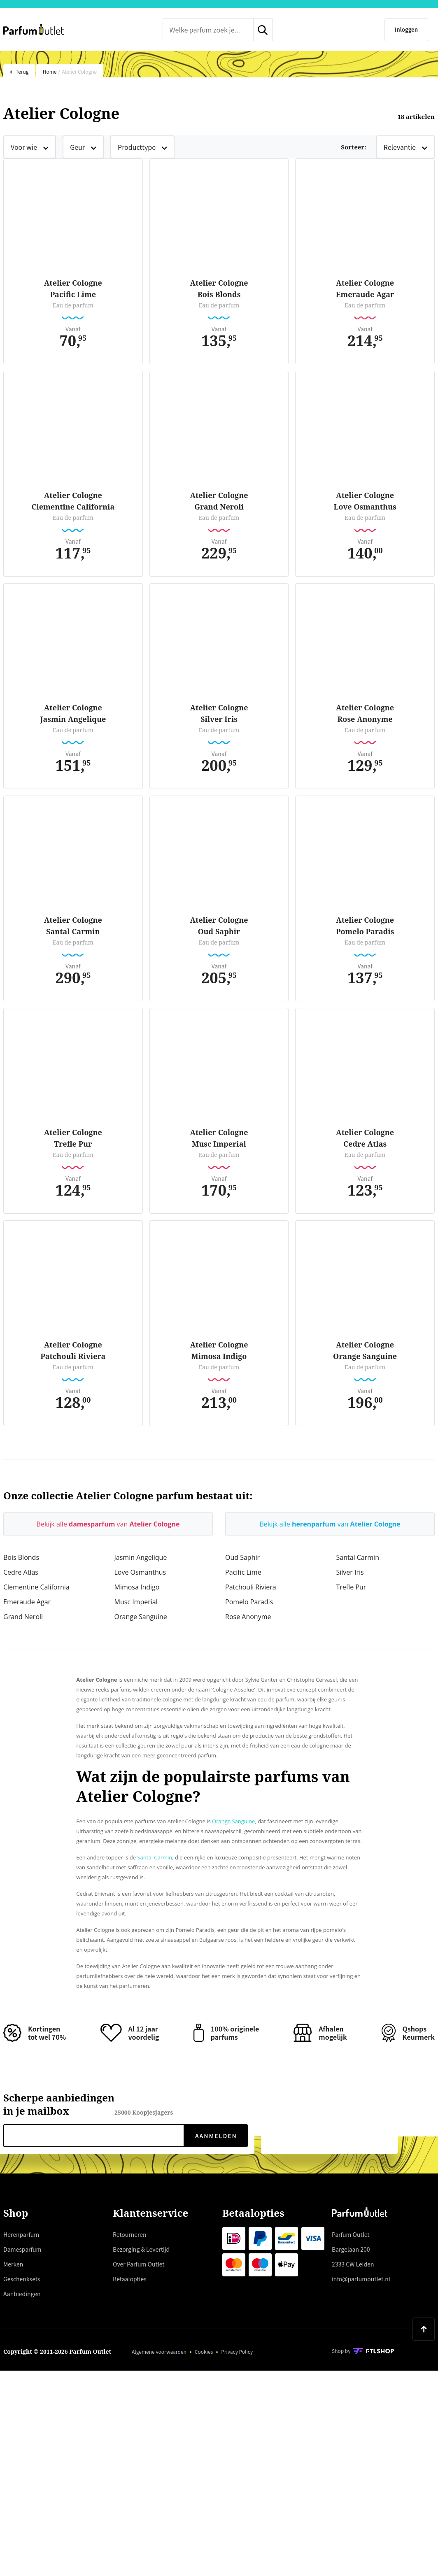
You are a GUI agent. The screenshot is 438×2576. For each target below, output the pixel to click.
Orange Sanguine (140, 1616)
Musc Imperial (136, 1601)
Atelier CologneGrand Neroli (219, 501)
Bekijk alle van (108, 1524)
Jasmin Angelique (140, 1557)
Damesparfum (22, 2249)
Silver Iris (350, 1572)
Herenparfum (21, 2234)
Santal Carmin (357, 1557)
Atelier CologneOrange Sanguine (365, 1350)
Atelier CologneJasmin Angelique (73, 713)
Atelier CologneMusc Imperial (219, 1138)
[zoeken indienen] (263, 29)
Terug (19, 71)
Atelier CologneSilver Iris (219, 713)
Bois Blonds (21, 1557)
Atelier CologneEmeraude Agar (365, 288)
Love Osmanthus (140, 1572)
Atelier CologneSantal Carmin (73, 925)
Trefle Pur (351, 1587)
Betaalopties (130, 2279)
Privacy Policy (237, 2351)
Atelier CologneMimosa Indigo (219, 1350)
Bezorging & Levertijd (141, 2249)
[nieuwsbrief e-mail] (93, 2135)
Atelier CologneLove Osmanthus (365, 501)
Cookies (204, 2351)
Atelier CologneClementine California (72, 501)
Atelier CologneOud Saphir (219, 925)
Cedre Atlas (20, 1572)
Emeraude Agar (27, 1601)
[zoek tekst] (208, 29)
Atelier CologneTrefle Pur (73, 1138)
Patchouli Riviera (250, 1587)
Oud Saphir (242, 1557)
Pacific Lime (243, 1572)
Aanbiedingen (22, 2294)
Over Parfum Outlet (139, 2264)
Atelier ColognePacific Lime (73, 288)
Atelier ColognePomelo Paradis (365, 925)
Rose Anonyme (248, 1616)
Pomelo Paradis (249, 1601)
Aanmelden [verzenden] (216, 2136)
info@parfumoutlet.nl (361, 2279)
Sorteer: (353, 147)
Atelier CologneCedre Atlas (365, 1138)
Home (50, 71)
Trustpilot (144, 29)
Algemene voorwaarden (159, 2351)
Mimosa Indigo (137, 1587)
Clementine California (36, 1587)
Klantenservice (150, 2213)
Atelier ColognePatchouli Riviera (72, 1350)
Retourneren (130, 2234)
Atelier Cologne (79, 71)
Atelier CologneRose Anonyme (365, 713)
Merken (13, 2264)
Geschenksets (21, 2279)
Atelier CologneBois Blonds (219, 288)
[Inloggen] (406, 29)
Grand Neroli (23, 1616)
